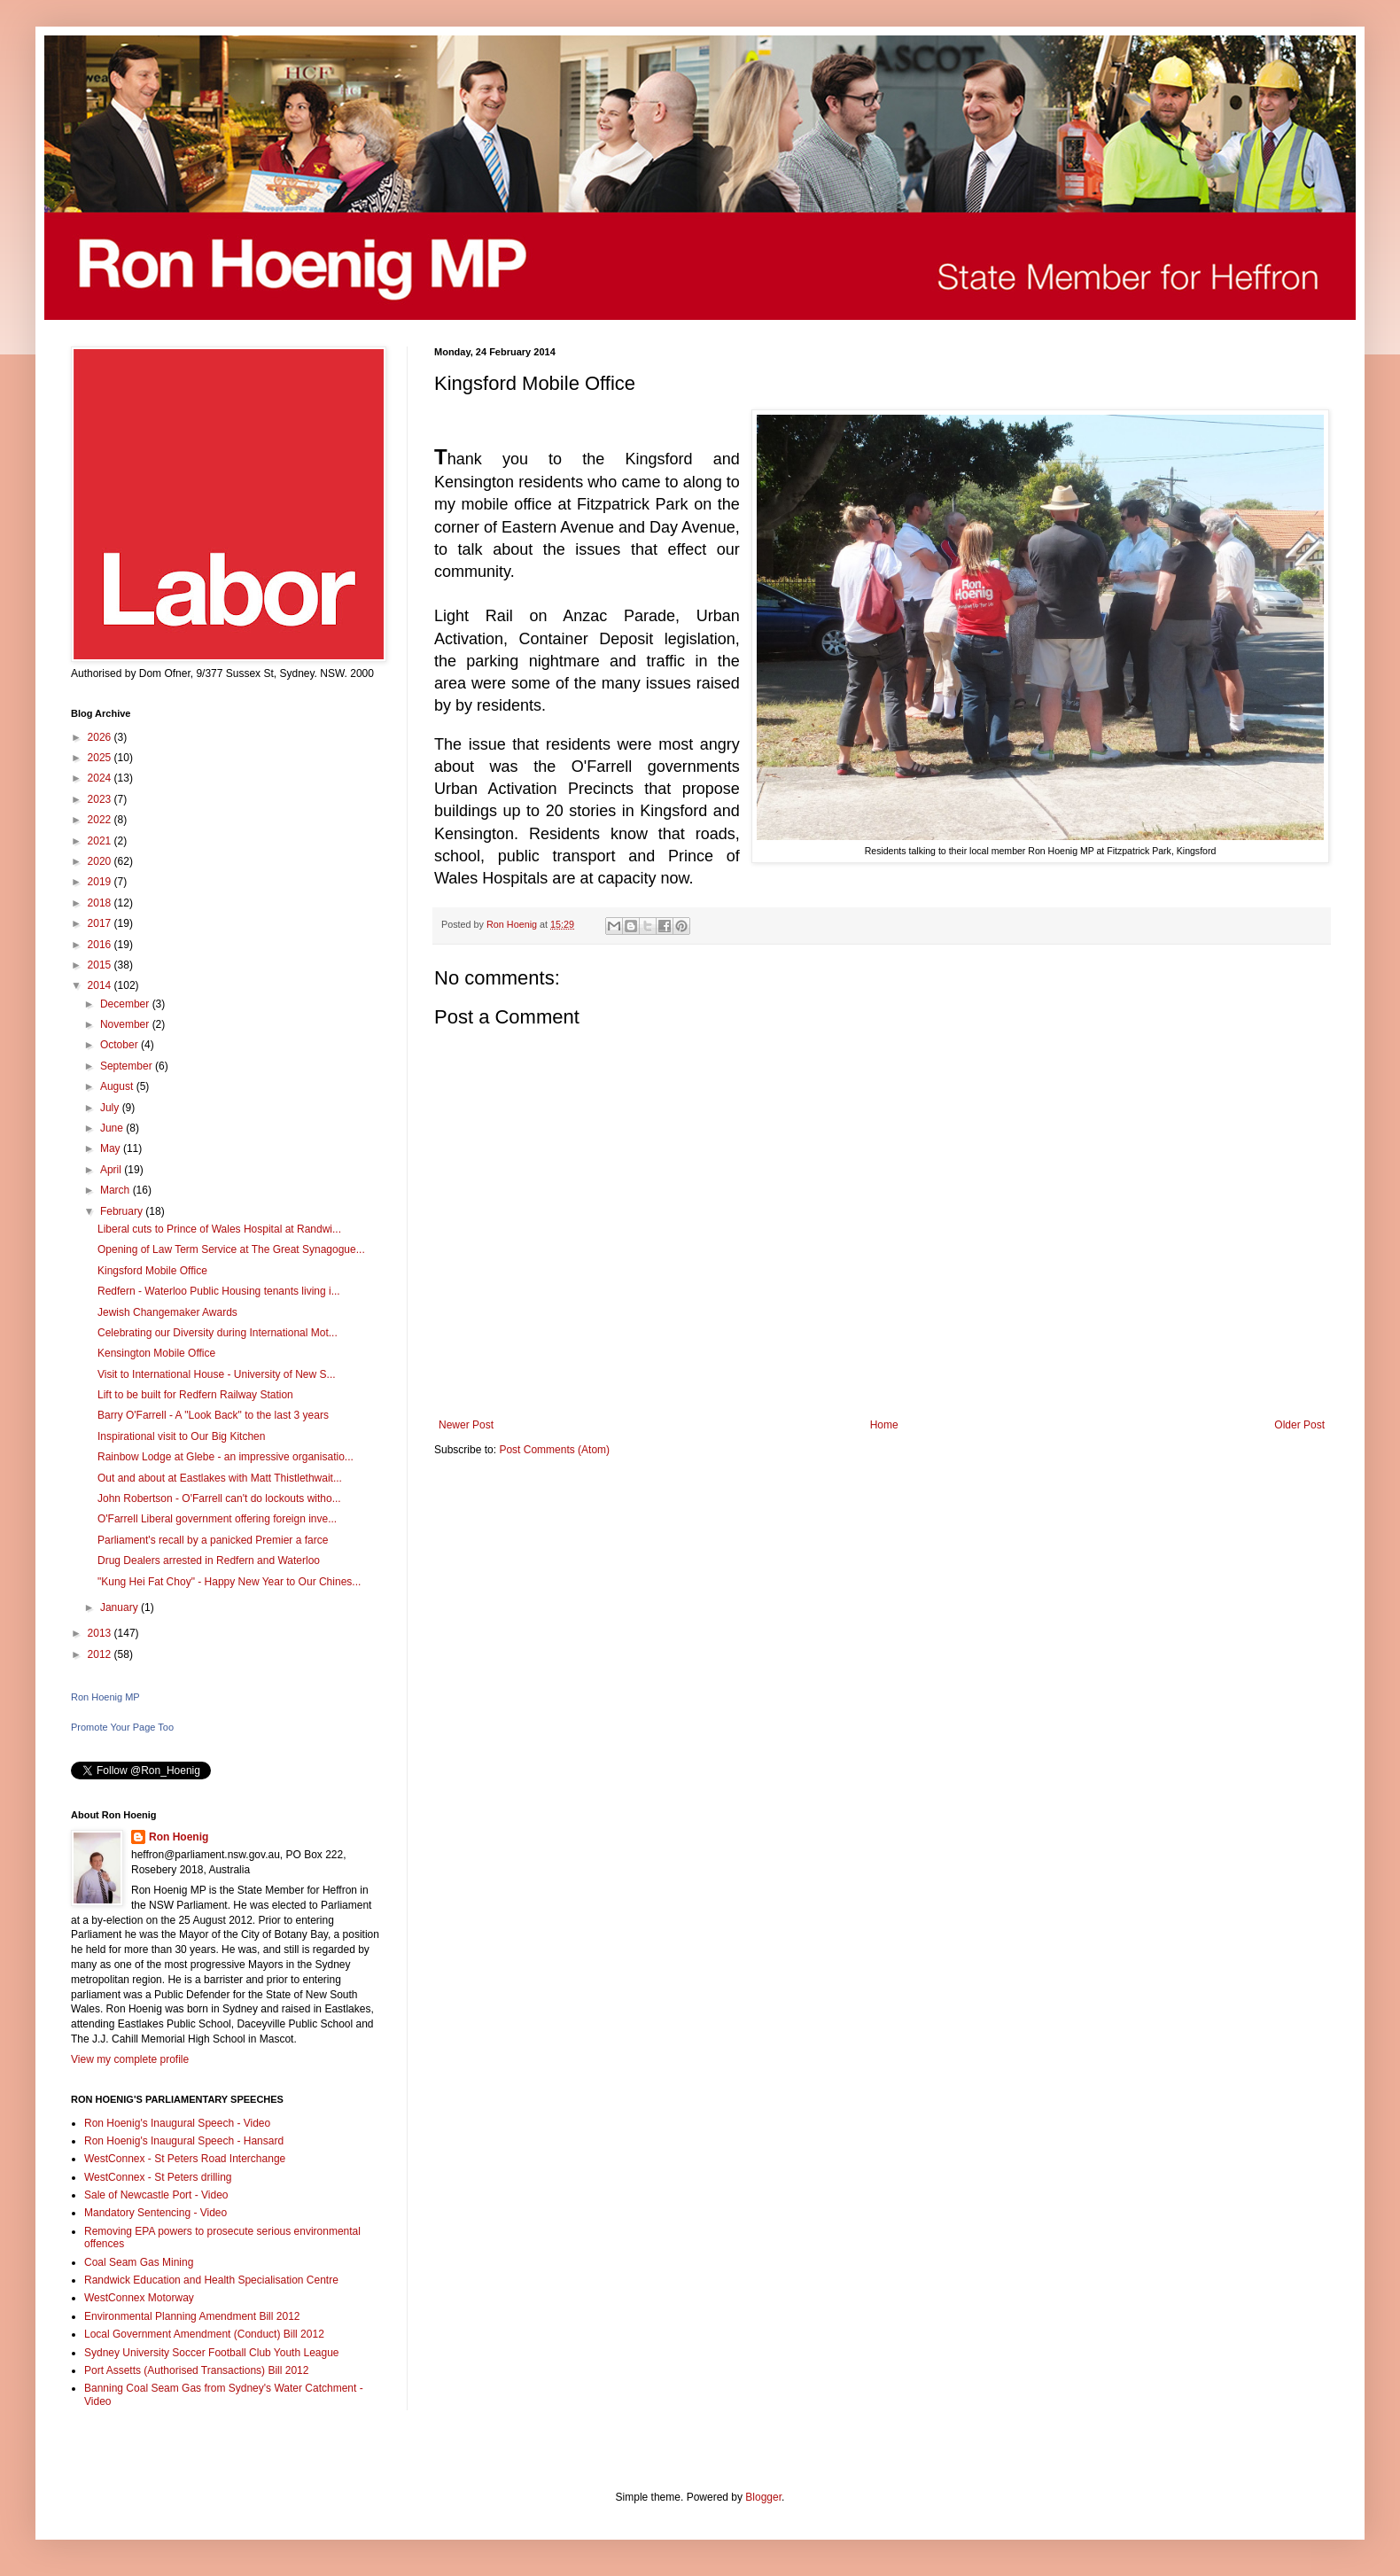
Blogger (763, 2497)
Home (884, 1425)
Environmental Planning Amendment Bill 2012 (191, 2316)
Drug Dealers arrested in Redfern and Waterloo (208, 1560)
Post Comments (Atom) (554, 1450)
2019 (101, 882)
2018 (101, 903)
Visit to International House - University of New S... (216, 1374)
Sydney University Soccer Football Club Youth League (211, 2352)
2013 (101, 1633)
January (120, 1607)
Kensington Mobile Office (156, 1353)
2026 (101, 737)
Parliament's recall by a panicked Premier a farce (212, 1540)
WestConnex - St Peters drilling (158, 2177)
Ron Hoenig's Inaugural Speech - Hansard (184, 2141)
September (127, 1066)
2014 (101, 985)
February (122, 1211)
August (118, 1086)
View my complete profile (130, 2059)
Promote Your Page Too (122, 1727)
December (126, 1004)
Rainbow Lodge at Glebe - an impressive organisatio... (225, 1457)
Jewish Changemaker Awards (167, 1312)
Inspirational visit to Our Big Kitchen (181, 1436)
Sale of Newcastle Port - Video (156, 2195)
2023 (101, 799)
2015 (101, 965)
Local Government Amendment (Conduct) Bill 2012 (204, 2334)
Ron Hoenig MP (105, 1697)
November (126, 1024)
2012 (101, 1654)
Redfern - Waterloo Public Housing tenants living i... (218, 1291)
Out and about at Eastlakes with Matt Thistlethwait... (219, 1478)
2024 (101, 778)
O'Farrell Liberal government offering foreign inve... (217, 1519)
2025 (101, 757)
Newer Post (466, 1425)
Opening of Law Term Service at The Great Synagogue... (231, 1249)
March (116, 1190)
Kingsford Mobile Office (152, 1271)
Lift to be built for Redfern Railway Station (195, 1395)
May (111, 1148)
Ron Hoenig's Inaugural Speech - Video (177, 2123)
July (111, 1107)
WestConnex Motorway (139, 2298)
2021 (101, 841)
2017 (101, 923)
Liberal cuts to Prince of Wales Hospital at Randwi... (219, 1229)
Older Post (1299, 1425)
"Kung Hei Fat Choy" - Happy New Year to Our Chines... (229, 1582)
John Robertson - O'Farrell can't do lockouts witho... (219, 1498)
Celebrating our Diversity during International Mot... (217, 1333)
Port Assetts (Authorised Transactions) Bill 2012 (196, 2370)
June (113, 1128)
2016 (101, 944)
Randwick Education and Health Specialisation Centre (211, 2280)
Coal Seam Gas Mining (138, 2262)
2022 (101, 819)
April (112, 1169)
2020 (101, 861)
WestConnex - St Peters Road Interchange (184, 2158)
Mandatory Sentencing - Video (155, 2212)
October (120, 1045)
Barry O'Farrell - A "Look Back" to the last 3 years (213, 1415)
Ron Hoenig (178, 1837)
